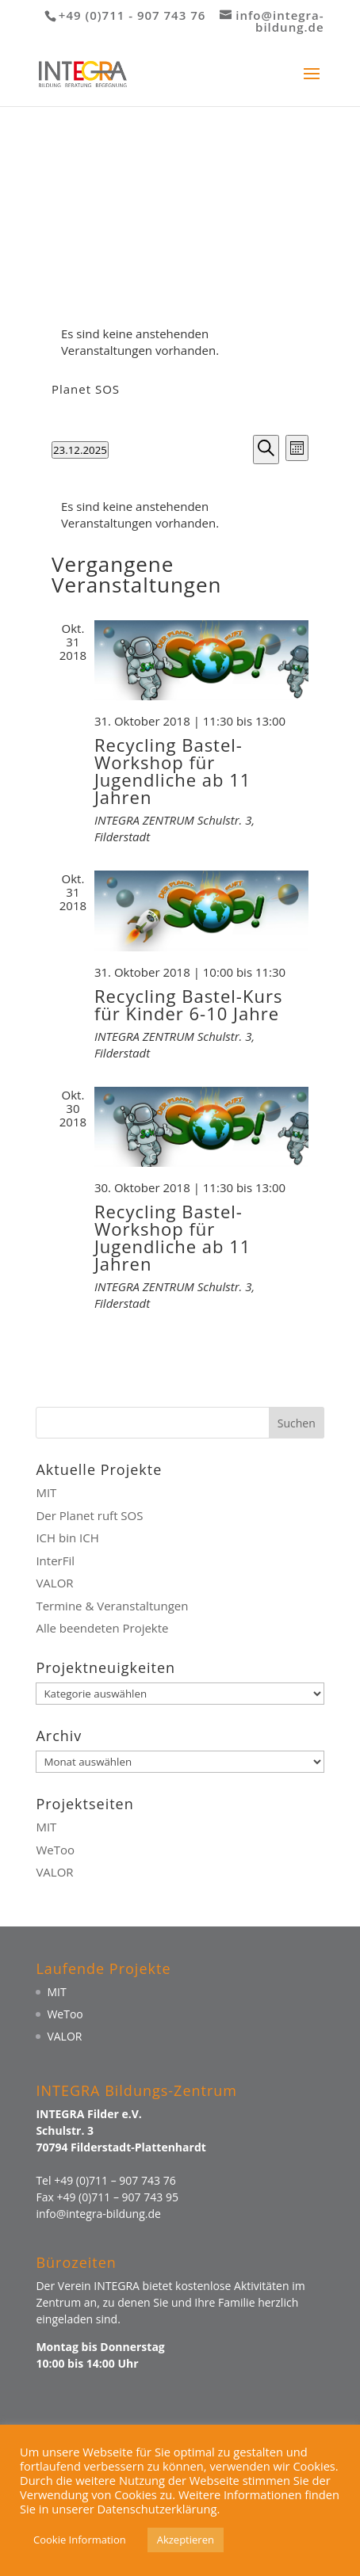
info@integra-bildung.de (98, 2213)
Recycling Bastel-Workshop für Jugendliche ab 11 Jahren (172, 771)
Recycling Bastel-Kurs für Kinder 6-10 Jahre (188, 1004)
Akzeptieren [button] (185, 2539)
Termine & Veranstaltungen (112, 1606)
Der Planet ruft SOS (89, 1515)
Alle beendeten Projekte (102, 1628)
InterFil (55, 1560)
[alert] (180, 342)
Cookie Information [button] (79, 2539)
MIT (46, 1492)
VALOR (54, 1583)
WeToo (55, 1850)
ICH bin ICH (67, 1537)
